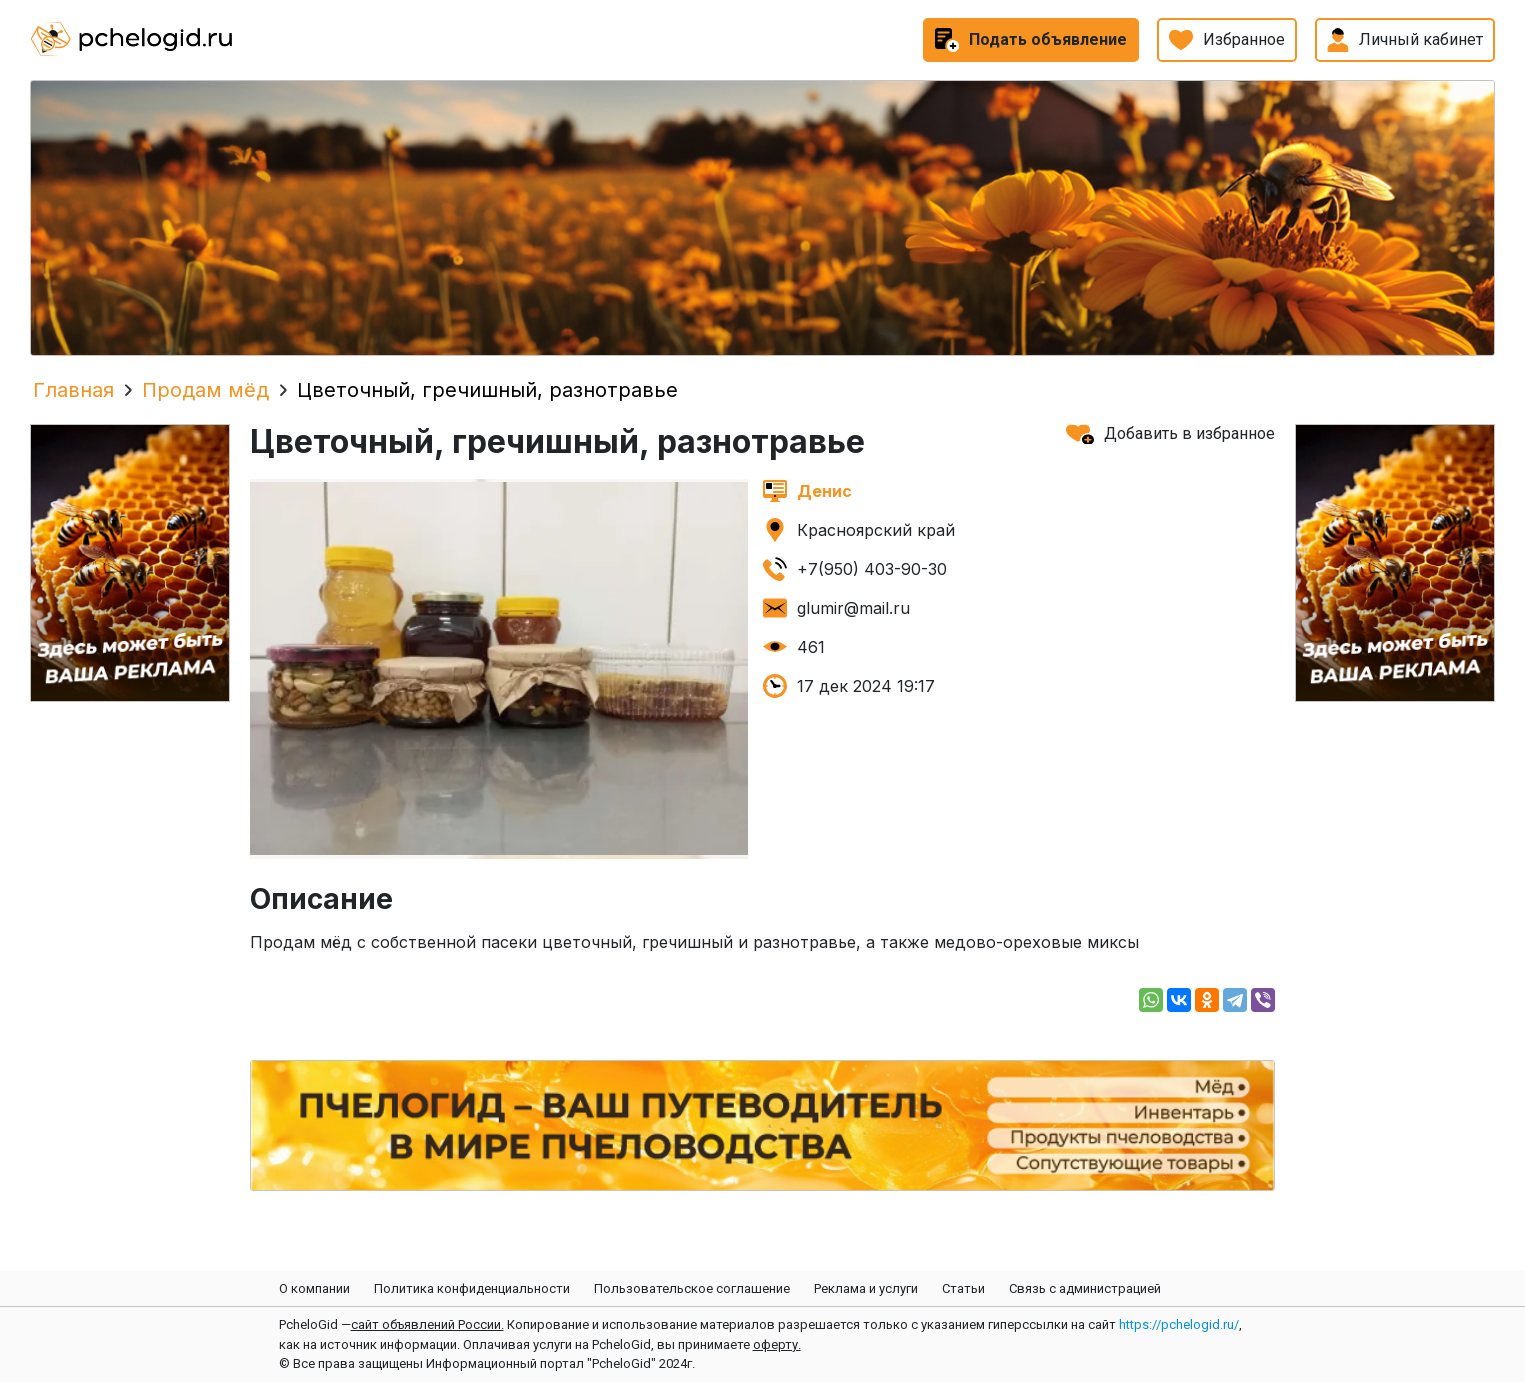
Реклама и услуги (866, 1288)
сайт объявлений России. (427, 1324)
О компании (314, 1288)
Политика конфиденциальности (472, 1288)
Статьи (963, 1288)
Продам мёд (205, 390)
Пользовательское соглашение (692, 1288)
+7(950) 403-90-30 (872, 569)
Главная (73, 390)
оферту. (777, 1344)
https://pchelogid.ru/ (1179, 1324)
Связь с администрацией (1085, 1288)
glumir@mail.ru (853, 608)
